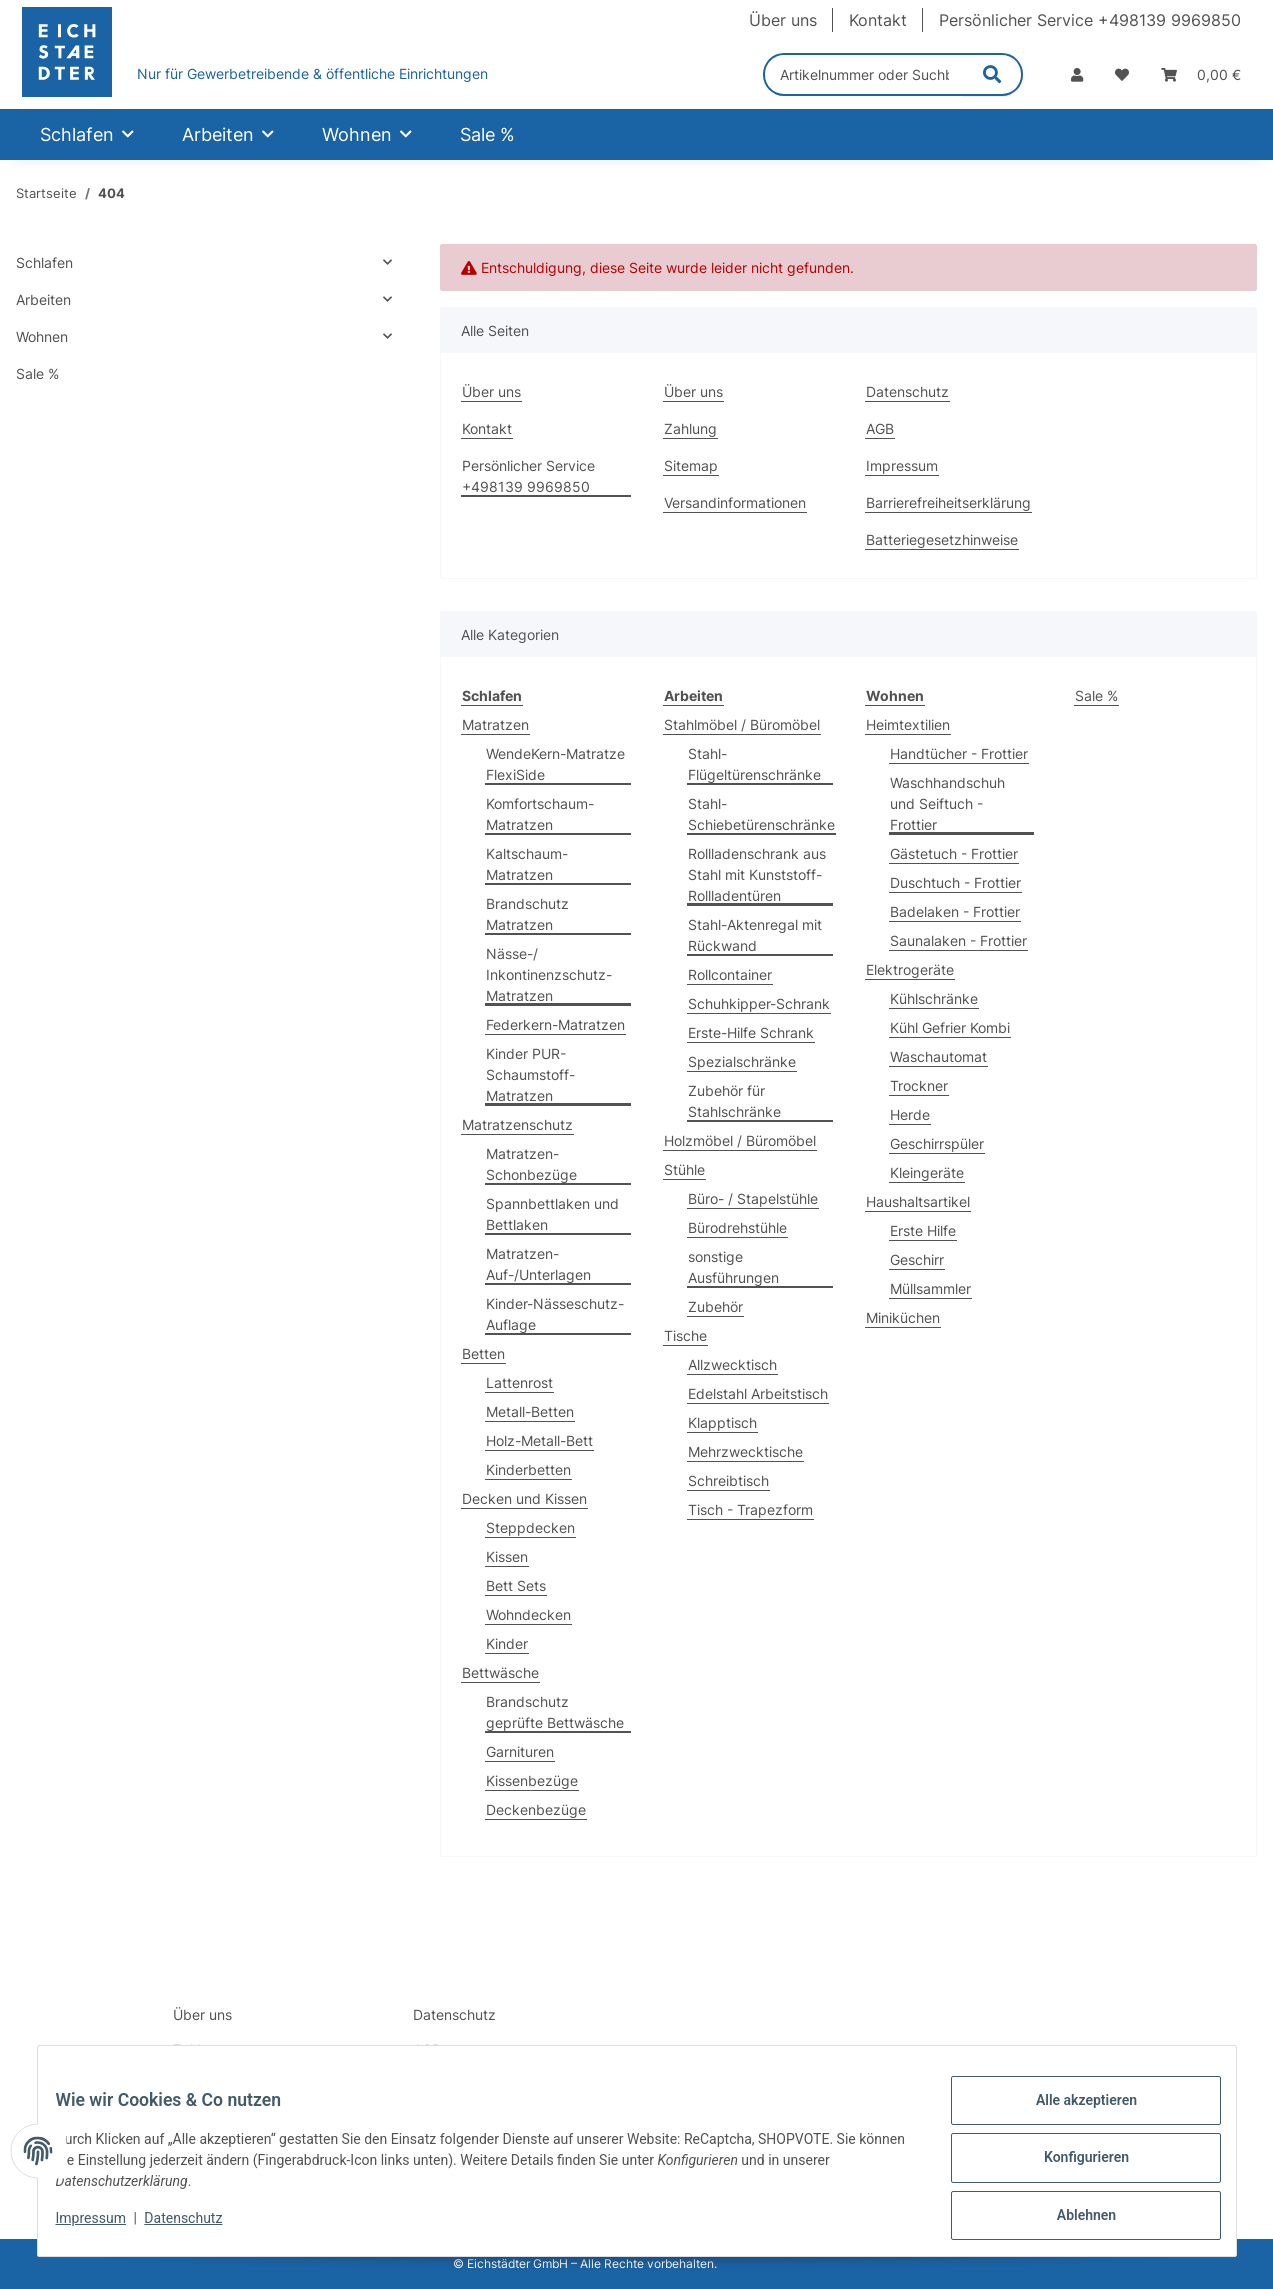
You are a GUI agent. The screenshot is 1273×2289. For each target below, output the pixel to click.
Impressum (105, 2227)
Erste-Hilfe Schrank (751, 1032)
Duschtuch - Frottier (955, 882)
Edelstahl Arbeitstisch (758, 1393)
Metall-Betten (530, 1411)
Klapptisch (722, 1422)
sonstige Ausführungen (733, 1267)
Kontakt (878, 20)
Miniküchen (903, 1317)
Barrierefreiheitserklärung (948, 502)
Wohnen (42, 336)
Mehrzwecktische (745, 1451)
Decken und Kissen (524, 1498)
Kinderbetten (528, 1469)
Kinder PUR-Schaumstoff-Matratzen (530, 1074)
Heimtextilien (908, 724)
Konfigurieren (1072, 2166)
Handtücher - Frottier (959, 753)
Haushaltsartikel (918, 1201)
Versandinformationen (735, 502)
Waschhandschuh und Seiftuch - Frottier (947, 803)
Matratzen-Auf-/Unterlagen (538, 1264)
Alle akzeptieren (1072, 2114)
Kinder (507, 1643)
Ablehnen (1072, 2218)
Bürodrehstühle (737, 1227)
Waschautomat (938, 1056)
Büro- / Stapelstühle (753, 1198)
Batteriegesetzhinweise (942, 539)
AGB (880, 428)
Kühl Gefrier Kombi (950, 1027)
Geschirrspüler (937, 1143)
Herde (910, 1114)
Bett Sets (516, 1585)
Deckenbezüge (536, 1809)
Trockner (919, 1085)
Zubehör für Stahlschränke (734, 1101)
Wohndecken (528, 1614)
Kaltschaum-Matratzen (527, 864)
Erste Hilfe (923, 1230)
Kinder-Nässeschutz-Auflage (555, 1314)
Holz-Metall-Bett (539, 1440)
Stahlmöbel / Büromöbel (742, 724)
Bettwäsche (500, 1672)
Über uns (783, 20)
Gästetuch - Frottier (954, 853)
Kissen (507, 1556)
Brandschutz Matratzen (527, 914)
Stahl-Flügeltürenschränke (754, 764)
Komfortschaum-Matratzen (540, 814)
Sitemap (691, 465)
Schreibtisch (728, 1480)
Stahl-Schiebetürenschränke (761, 814)
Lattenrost (519, 1382)
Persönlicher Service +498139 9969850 (1090, 20)
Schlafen (44, 262)
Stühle (684, 1169)
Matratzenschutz (517, 1124)
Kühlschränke (934, 998)
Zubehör (715, 1306)
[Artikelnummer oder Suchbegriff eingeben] (863, 74)
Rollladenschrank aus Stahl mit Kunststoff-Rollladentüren (757, 874)
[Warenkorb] (1201, 74)
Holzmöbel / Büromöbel (740, 1140)
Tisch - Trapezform (750, 1509)
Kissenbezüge (532, 1780)
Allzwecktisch (732, 1364)
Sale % (1096, 695)
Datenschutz (197, 2227)
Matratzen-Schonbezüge (531, 1164)
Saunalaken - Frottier (958, 940)
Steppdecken (530, 1527)
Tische (685, 1335)
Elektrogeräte (910, 969)
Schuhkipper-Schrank (759, 1003)
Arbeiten (43, 299)
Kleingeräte (927, 1172)
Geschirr (917, 1259)
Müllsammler (930, 1288)
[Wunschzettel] (1122, 74)
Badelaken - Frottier (955, 911)
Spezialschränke (742, 1061)
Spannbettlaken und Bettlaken (552, 1214)
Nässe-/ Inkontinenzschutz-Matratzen (549, 974)
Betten (483, 1353)
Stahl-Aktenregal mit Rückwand (755, 935)
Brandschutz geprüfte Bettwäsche (555, 1712)
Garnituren (520, 1751)
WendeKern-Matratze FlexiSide (555, 764)
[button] (1077, 74)
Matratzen (495, 724)
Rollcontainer (730, 974)
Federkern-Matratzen (555, 1024)
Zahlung (690, 428)
